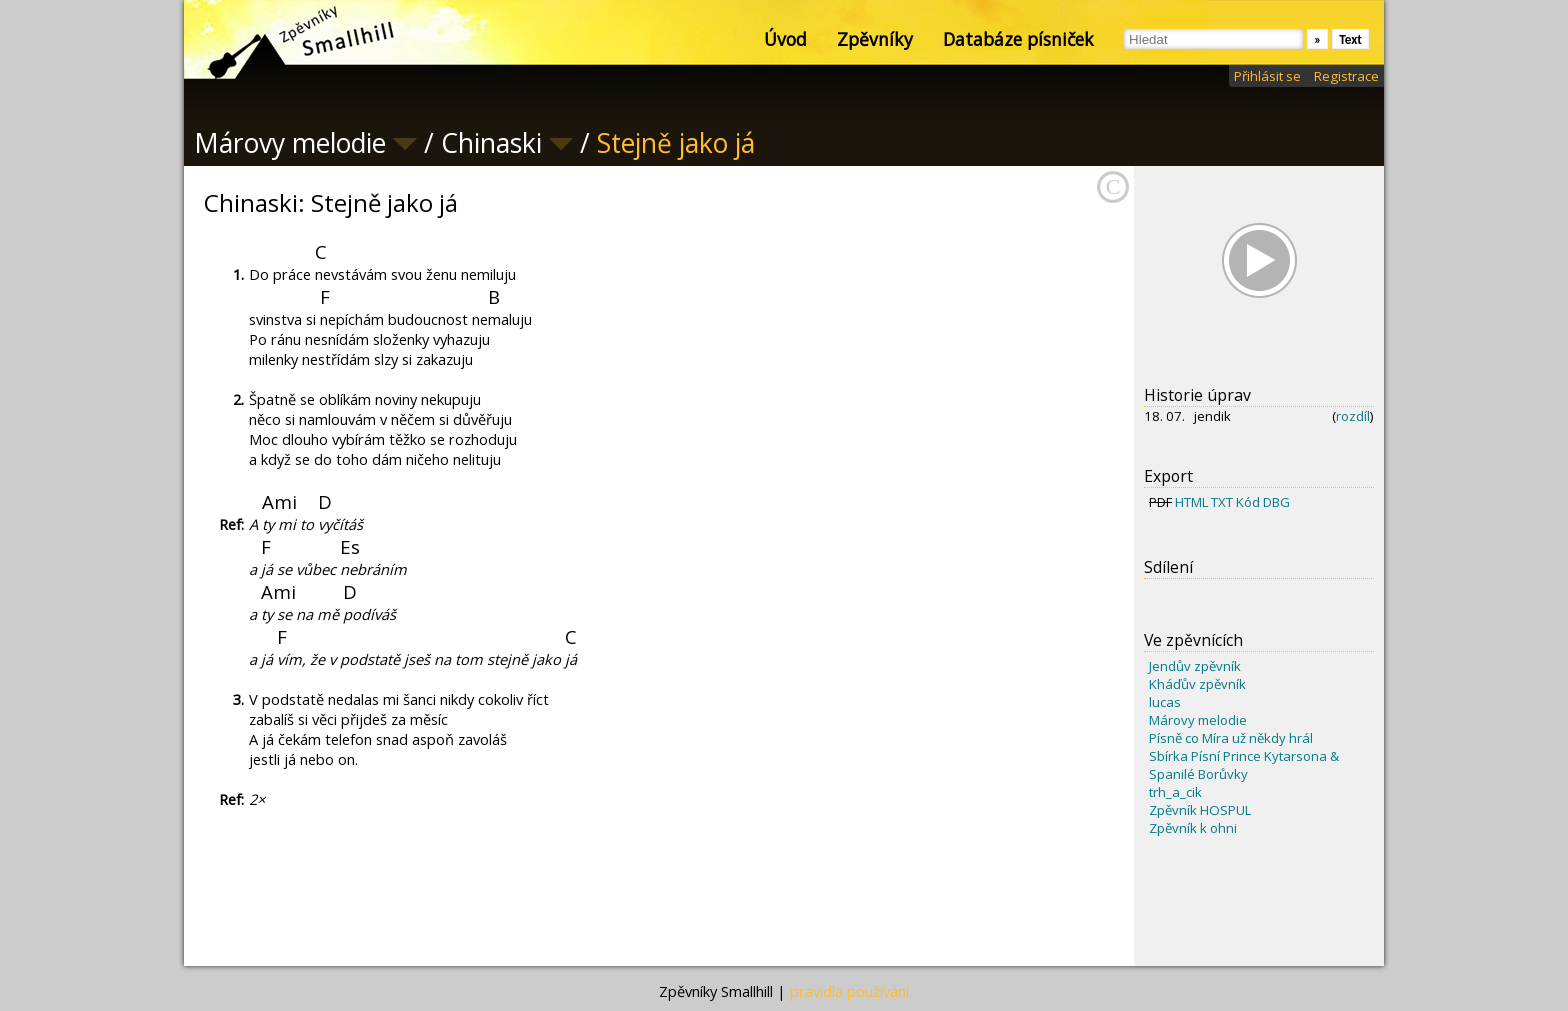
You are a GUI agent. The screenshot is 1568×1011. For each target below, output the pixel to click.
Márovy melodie (1198, 720)
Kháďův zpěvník (1197, 684)
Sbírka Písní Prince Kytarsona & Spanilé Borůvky (1244, 765)
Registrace (1346, 76)
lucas (1165, 702)
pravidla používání (849, 991)
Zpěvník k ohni (1193, 828)
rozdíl (1353, 416)
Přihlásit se (1267, 76)
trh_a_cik (1175, 792)
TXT (1222, 502)
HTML (1191, 502)
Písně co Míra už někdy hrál (1231, 738)
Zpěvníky (875, 39)
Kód (1248, 502)
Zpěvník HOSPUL (1200, 810)
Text (1350, 39)
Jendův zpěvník (1195, 666)
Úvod (785, 39)
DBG (1276, 502)
